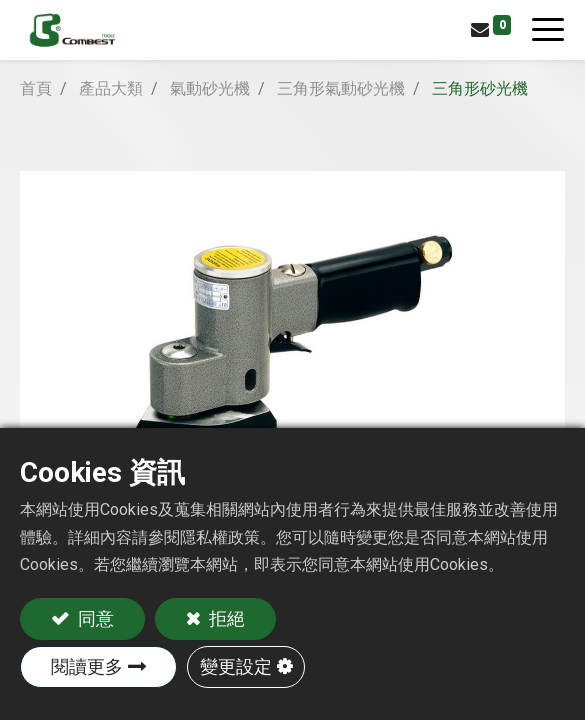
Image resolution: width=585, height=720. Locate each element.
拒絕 (225, 618)
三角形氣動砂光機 (341, 88)
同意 (94, 618)
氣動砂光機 (210, 88)
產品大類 (111, 88)
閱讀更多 (87, 666)
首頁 (36, 88)
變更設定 (236, 666)
